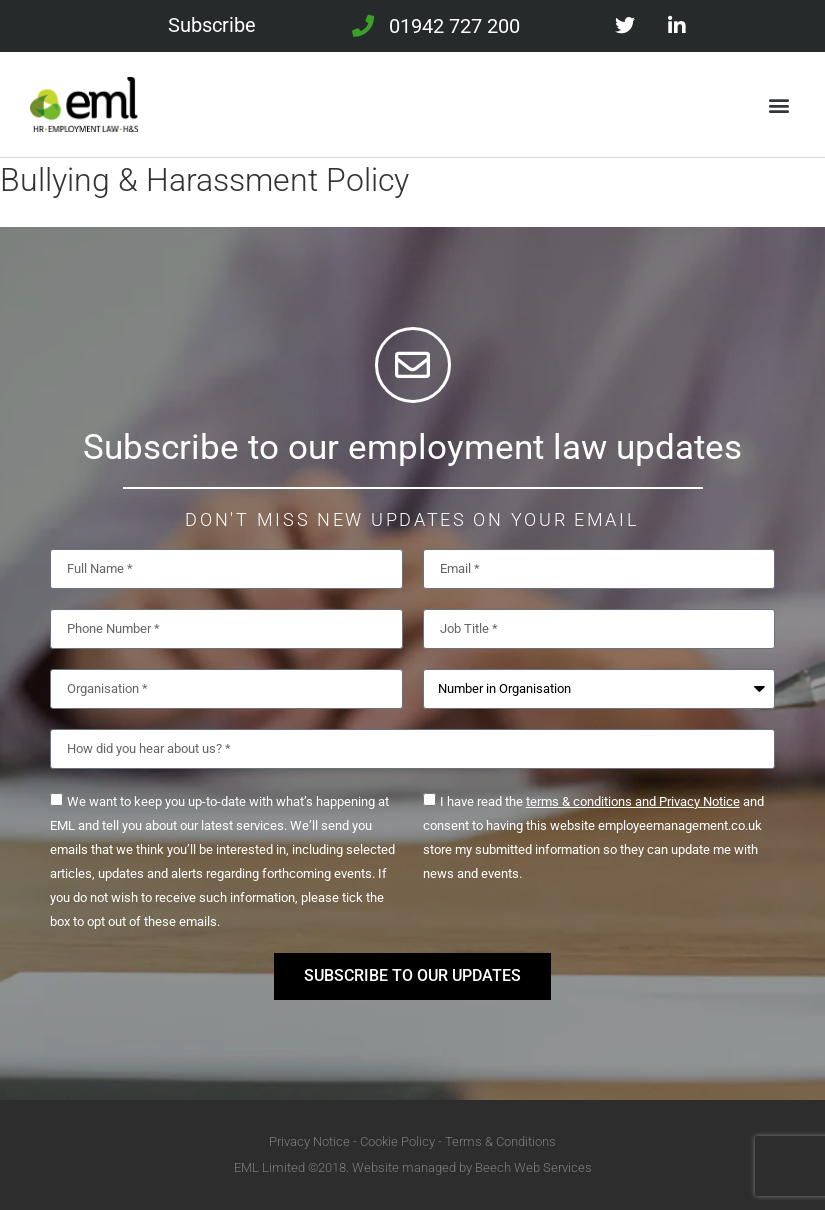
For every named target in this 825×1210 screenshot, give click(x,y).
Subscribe (212, 25)
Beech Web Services (533, 1167)
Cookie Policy (397, 1141)
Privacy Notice (309, 1141)
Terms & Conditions (500, 1141)
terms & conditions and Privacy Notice (633, 801)
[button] (778, 104)
